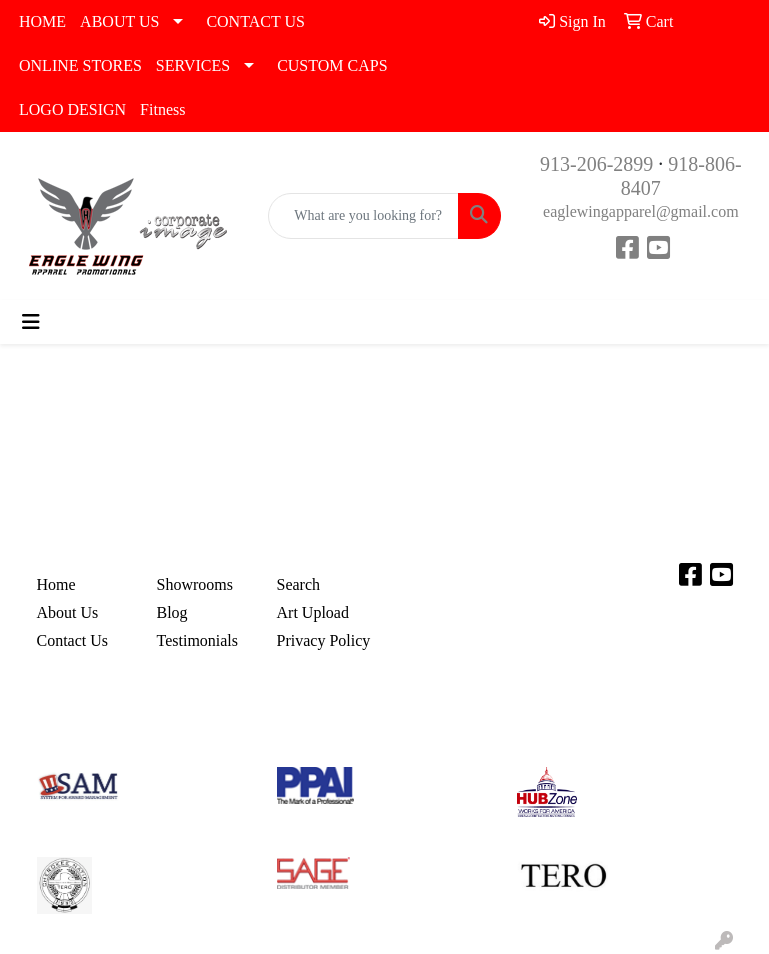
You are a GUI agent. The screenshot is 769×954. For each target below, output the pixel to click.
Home (56, 584)
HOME (42, 21)
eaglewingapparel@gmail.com (641, 211)
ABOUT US (119, 21)
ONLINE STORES (80, 65)
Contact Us (73, 640)
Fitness (162, 109)
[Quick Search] (363, 216)
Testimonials (198, 640)
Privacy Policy (324, 640)
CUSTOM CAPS (332, 65)
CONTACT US (255, 21)
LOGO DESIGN (72, 109)
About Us (68, 612)
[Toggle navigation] (31, 322)
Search (299, 584)
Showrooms (195, 584)
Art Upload (313, 612)
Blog (172, 612)
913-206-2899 (596, 164)
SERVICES (193, 65)
